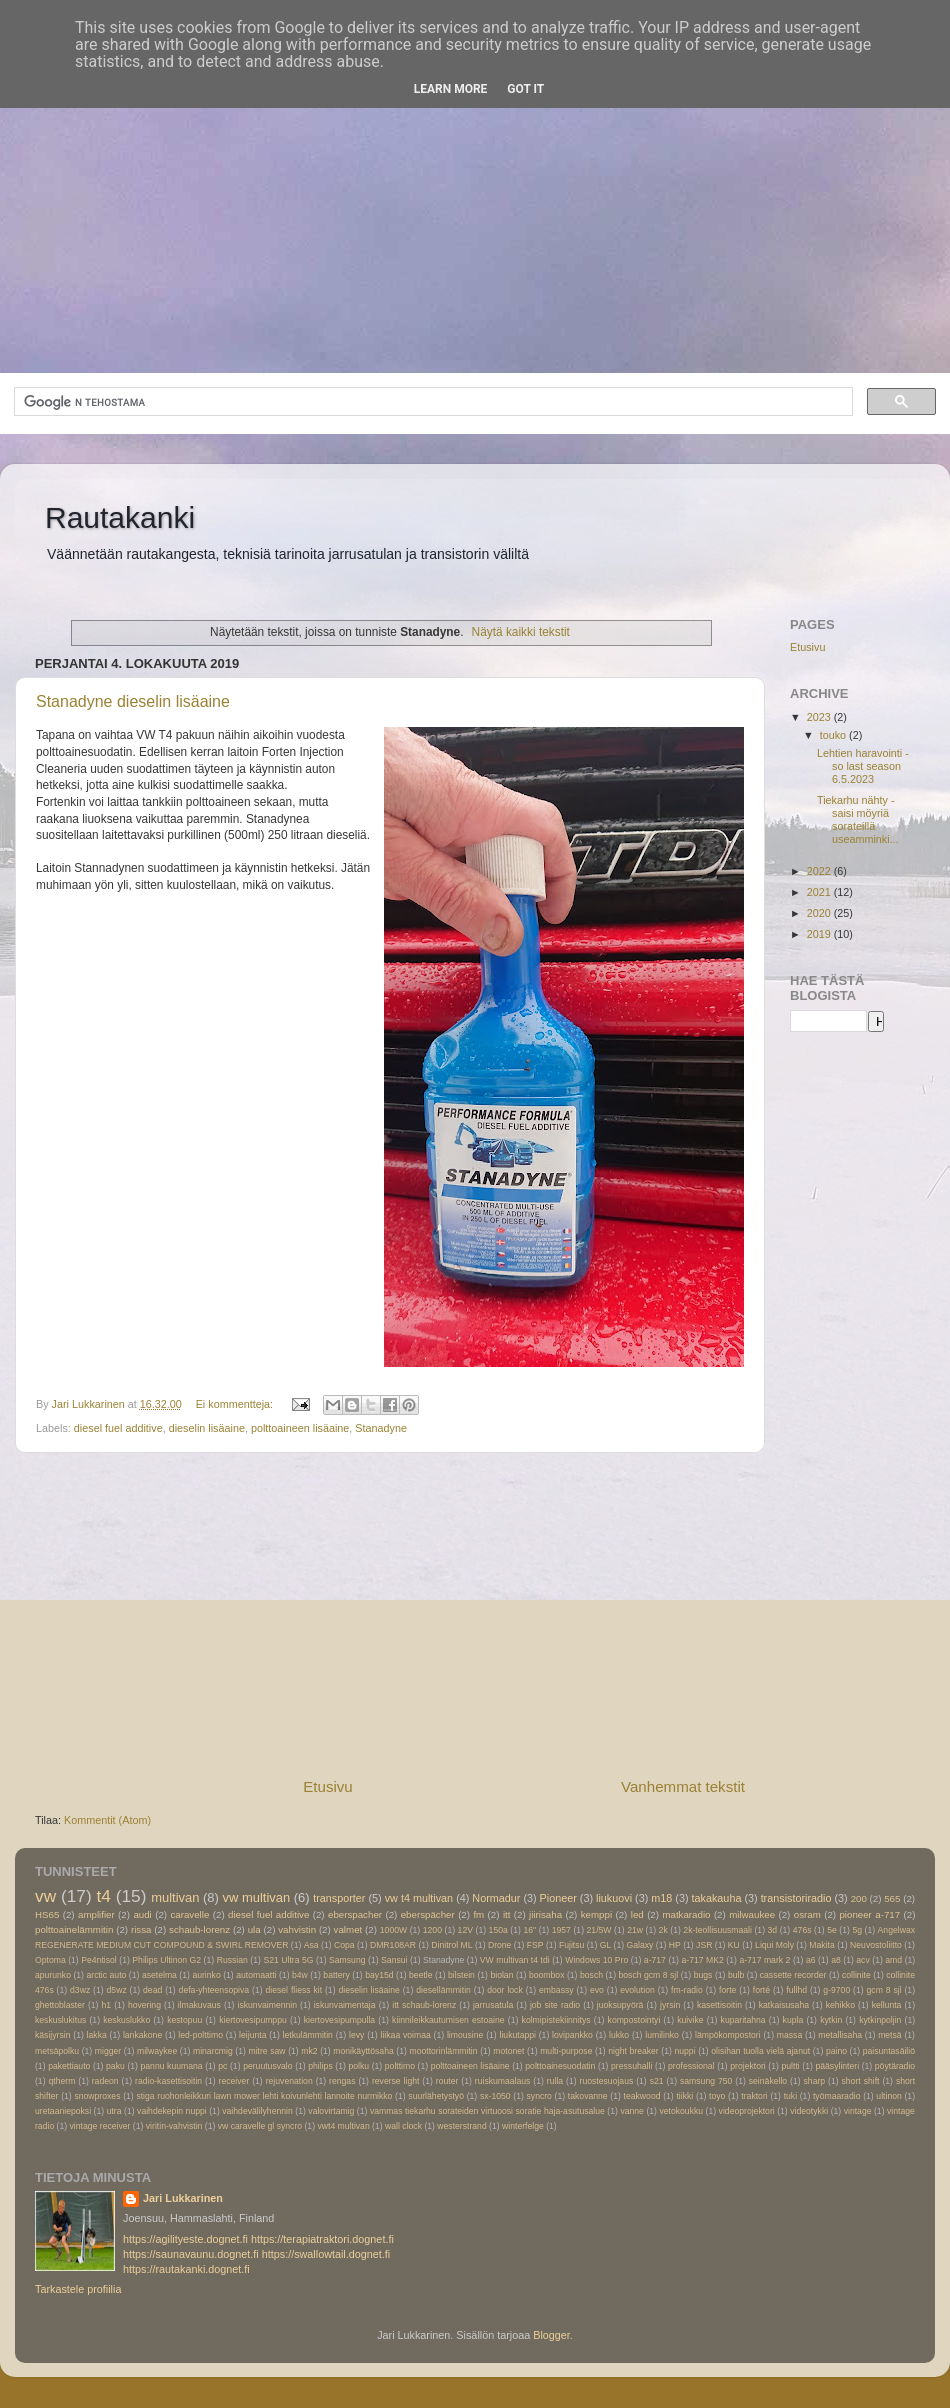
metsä (890, 2035)
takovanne (588, 2096)
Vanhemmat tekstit (683, 1786)
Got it (525, 89)
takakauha (717, 1898)
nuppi (684, 2051)
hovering (144, 2005)
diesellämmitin (443, 1990)
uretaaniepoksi (63, 2111)
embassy (556, 1990)
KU (734, 1945)
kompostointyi (634, 2020)
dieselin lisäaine (207, 1428)
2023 (820, 717)
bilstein (461, 1975)
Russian (232, 1960)
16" (529, 1930)
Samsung (347, 1960)
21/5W (599, 1930)
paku (115, 2066)
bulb (736, 1975)
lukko (619, 2035)
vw (45, 1896)
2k (663, 1930)
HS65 (47, 1914)
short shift (861, 2081)
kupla (793, 2020)
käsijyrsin (52, 2035)
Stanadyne (381, 1428)
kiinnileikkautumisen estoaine (448, 2020)
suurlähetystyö (436, 2096)
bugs (703, 1975)
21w (635, 1930)
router (447, 2081)
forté (761, 1990)
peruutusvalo (267, 2066)
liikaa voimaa (406, 2035)
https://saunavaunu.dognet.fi (191, 2254)
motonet (508, 2051)
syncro (539, 2096)
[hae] (431, 402)
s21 (657, 2081)
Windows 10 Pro (596, 1960)
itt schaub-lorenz (424, 2005)
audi (142, 1914)
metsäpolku (57, 2051)
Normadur (496, 1898)
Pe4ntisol (98, 1960)
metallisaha (840, 2035)
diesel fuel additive (118, 1428)
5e (832, 1930)
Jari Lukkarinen (183, 2198)
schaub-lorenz (199, 1929)
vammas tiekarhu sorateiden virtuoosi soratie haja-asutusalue (487, 2111)
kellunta (887, 2005)
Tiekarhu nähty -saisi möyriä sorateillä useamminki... (858, 819)
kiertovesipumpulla (339, 2020)
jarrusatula (493, 2005)
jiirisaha (545, 1914)
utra (114, 2111)
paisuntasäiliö (889, 2051)
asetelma (159, 1975)
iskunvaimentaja (345, 2005)
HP (675, 1945)
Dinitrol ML (451, 1945)
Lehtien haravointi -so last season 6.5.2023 (863, 766)
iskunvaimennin (267, 2005)
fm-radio (687, 1990)
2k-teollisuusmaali (717, 1930)
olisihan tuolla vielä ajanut (760, 2051)
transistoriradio (796, 1898)
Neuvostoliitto (876, 1945)
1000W (393, 1930)
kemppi (596, 1914)
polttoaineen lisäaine (300, 1428)
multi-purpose (566, 2051)
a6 (811, 1960)
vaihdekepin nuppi (172, 2111)
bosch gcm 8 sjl (649, 1975)
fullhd (796, 1990)
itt (507, 1914)
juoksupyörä (620, 2005)
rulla (555, 2081)
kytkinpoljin (880, 2020)
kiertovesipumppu (253, 2020)
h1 (107, 2005)
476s (802, 1930)
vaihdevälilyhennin (257, 2111)
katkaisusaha (784, 2005)
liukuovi (614, 1898)
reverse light (396, 2081)
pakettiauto (69, 2066)
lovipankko (572, 2035)
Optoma (50, 1960)
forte (727, 1990)
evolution (637, 1990)
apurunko (53, 1975)
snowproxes (97, 2096)
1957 (561, 1930)
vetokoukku (681, 2111)
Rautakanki (120, 517)
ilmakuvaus (199, 2005)
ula (254, 1929)
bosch (591, 1975)
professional (691, 2066)
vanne (632, 2111)
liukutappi (518, 2035)
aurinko (206, 1975)
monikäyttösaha (363, 2051)
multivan (175, 1897)
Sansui (394, 1960)
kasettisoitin (719, 2005)
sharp (815, 2081)
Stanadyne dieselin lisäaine (133, 701)
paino (836, 2051)
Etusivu (328, 1786)
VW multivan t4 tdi (515, 1960)
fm (478, 1914)
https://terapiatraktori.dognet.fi (322, 2239)
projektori (747, 2066)
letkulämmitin (308, 2035)
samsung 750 (706, 2081)
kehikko (840, 2005)
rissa (141, 1929)
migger (108, 2051)
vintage (858, 2111)
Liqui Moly (774, 1945)
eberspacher (355, 1914)
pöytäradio (895, 2066)
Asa (311, 1945)
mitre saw (266, 2051)
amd (893, 1960)
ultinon (888, 2096)
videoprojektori (747, 2111)
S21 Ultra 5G (288, 1960)
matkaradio (686, 1914)
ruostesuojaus (607, 2081)
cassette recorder (793, 1975)
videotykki (809, 2111)
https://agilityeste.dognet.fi (185, 2239)
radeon (105, 2081)
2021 (820, 892)
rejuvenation (289, 2081)
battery (336, 1975)
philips (320, 2066)
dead (152, 1990)
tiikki (684, 2096)
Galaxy (640, 1945)
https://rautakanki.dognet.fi (186, 2269)
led (637, 1914)
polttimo (400, 2066)
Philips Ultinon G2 (166, 1960)
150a (498, 1930)
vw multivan (257, 1897)
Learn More (451, 89)
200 (859, 1898)
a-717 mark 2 (764, 1960)
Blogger (551, 2335)
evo (597, 1990)
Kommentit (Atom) (107, 1820)
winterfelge (523, 2126)
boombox (546, 1975)
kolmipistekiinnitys (556, 2020)
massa (789, 2035)
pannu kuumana (172, 2066)
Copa (344, 1945)
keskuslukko (126, 2020)
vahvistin (297, 1929)
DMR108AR (393, 1945)
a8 (836, 1960)
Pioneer (558, 1898)
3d (773, 1930)
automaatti (256, 1975)
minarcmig (213, 2051)
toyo (717, 2096)
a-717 (655, 1960)
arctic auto (106, 1975)
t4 (103, 1896)
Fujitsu (571, 1945)
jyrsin (670, 2005)
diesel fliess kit (293, 1990)
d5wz (117, 1990)
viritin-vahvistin (174, 2126)
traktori (754, 2096)
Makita (821, 1945)
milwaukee (752, 1914)
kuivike (690, 2020)
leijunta (252, 2035)
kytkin (831, 2020)
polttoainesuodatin (560, 2066)
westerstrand (461, 2126)
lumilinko (662, 2035)
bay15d (379, 1975)
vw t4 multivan (419, 1898)
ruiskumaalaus (503, 2081)
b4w (300, 1975)
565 (892, 1898)
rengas (342, 2081)
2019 (820, 934)
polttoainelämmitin (74, 1929)
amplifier (96, 1914)
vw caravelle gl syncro (260, 2126)
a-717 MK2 (703, 1960)
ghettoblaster (60, 2005)
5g (857, 1930)
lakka (97, 2035)
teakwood (642, 2096)
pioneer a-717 (869, 1914)
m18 (661, 1898)
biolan (501, 1975)
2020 (820, 913)
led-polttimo (200, 2035)
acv (862, 1960)
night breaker (633, 2051)
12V (465, 1930)
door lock (505, 1990)
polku (358, 2066)
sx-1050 (495, 2096)
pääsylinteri (837, 2066)
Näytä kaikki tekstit (521, 632)
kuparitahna (743, 2020)
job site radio (555, 2005)
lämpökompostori (728, 2035)
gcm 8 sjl (884, 1990)
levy (356, 2035)
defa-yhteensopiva (214, 1990)
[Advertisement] (475, 203)
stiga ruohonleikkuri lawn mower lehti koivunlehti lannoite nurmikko (264, 2096)
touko (834, 735)
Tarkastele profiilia (78, 2289)
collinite (856, 1975)
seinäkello (768, 2081)
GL (606, 1945)
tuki (790, 2096)
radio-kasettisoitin (168, 2081)
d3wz (80, 1990)
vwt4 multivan (343, 2126)
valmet (348, 1929)
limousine (465, 2035)
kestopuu (184, 2020)
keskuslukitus (60, 2020)
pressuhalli (631, 2066)
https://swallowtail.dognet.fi (326, 2254)
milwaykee (157, 2051)
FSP (535, 1945)
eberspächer (428, 1914)
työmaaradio (836, 2096)
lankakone (142, 2035)
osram (807, 1914)
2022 (820, 871)
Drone (500, 1945)
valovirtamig (331, 2111)
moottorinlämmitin (443, 2051)
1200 (432, 1930)
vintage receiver (100, 2126)
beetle (421, 1975)
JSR (704, 1945)
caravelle (189, 1914)
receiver (234, 2081)
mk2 (309, 2051)
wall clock (403, 2126)
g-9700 (836, 1990)
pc (222, 2066)
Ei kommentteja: (236, 1404)
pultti (791, 2066)
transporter (339, 1898)
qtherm (61, 2081)
